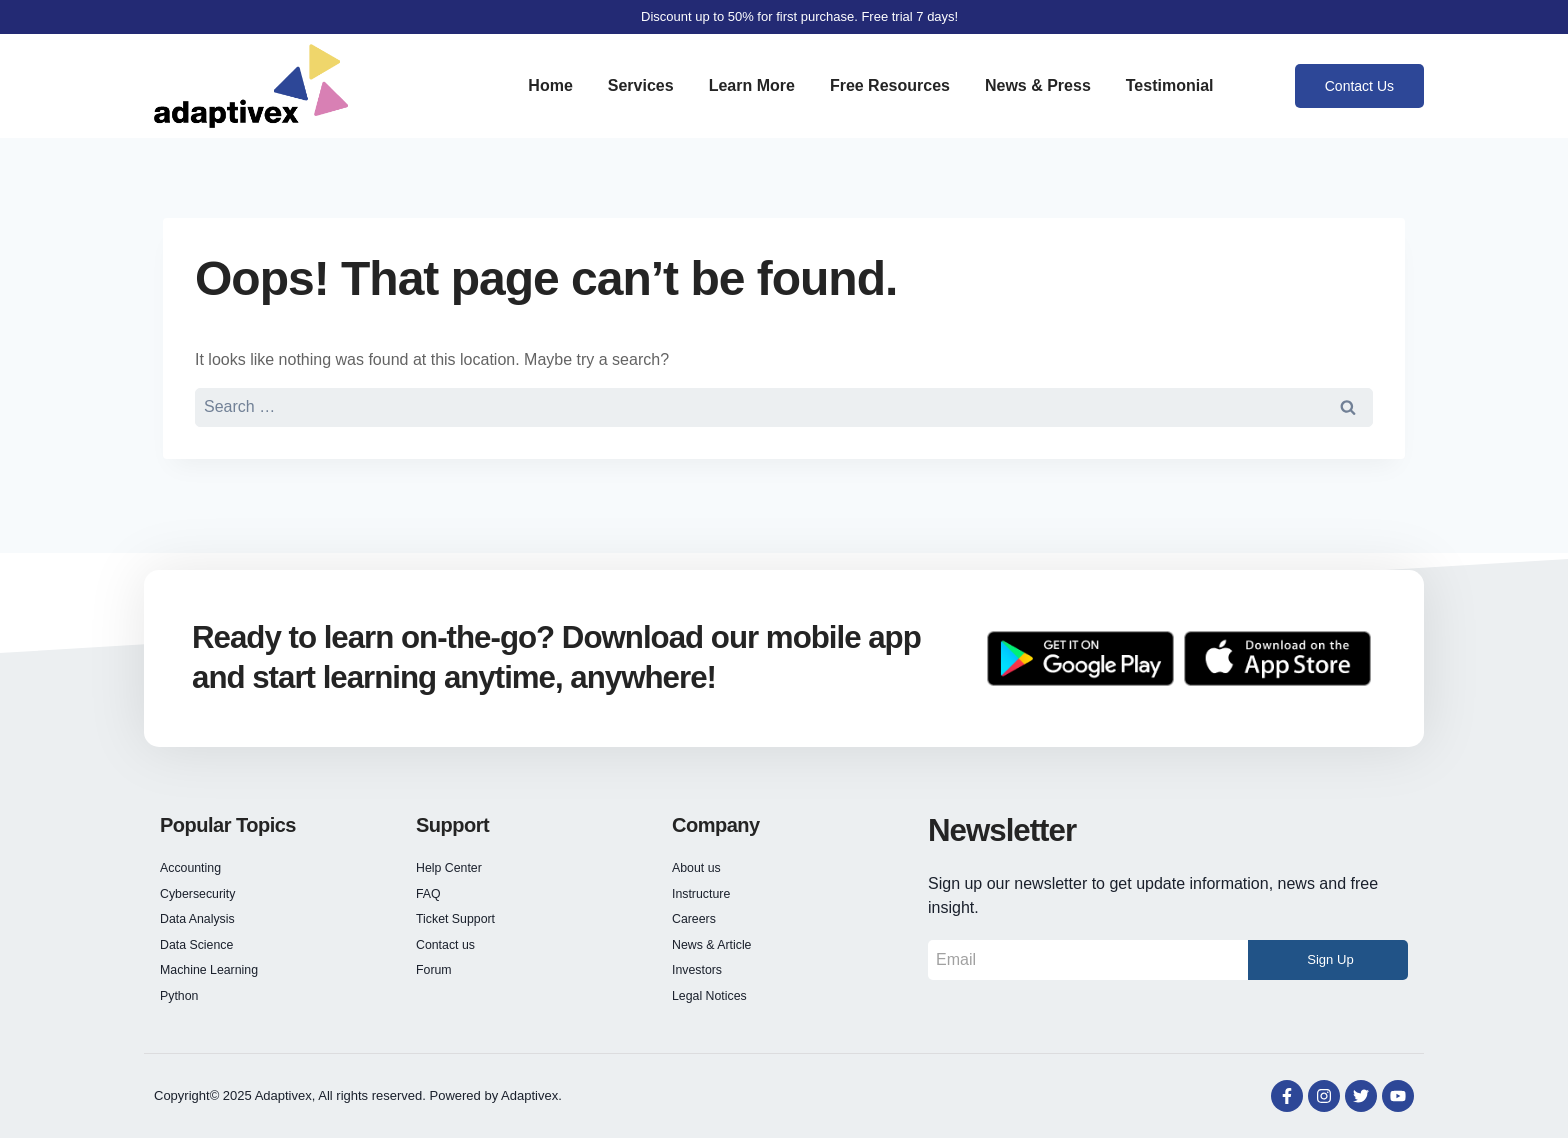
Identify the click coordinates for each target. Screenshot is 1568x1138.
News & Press (1038, 85)
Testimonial (1170, 85)
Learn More (752, 85)
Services (641, 85)
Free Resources (890, 85)
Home (550, 85)
